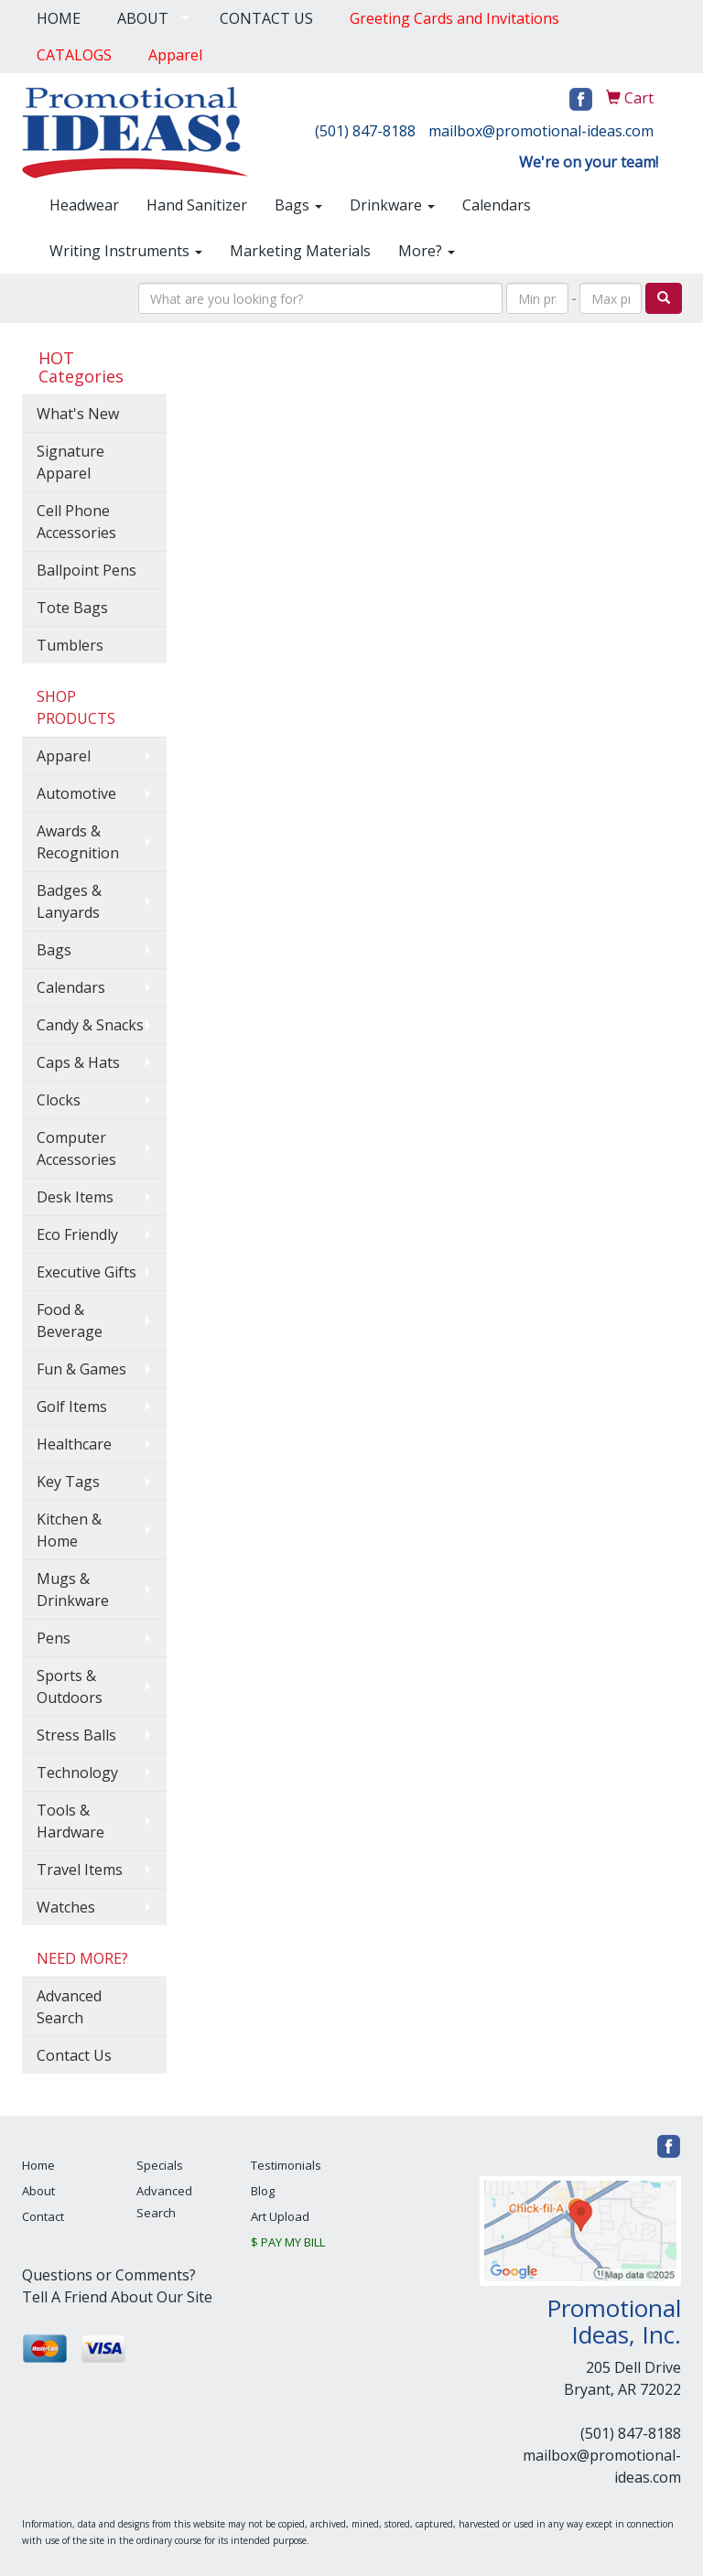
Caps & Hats (78, 1062)
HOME (59, 18)
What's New (78, 414)
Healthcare (74, 1444)
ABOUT (142, 18)
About (38, 2191)
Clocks (59, 1100)
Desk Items (75, 1197)
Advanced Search (69, 2007)
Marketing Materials (300, 251)
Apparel (64, 756)
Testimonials (286, 2165)
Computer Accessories (76, 1148)
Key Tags (68, 1481)
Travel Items (80, 1869)
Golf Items (72, 1406)
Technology (77, 1772)
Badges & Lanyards (69, 901)
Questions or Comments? (109, 2275)
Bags (298, 205)
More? (426, 251)
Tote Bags (72, 608)
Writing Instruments (125, 251)
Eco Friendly (77, 1234)
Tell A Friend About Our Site (117, 2297)
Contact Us (74, 2055)
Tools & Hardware (70, 1821)
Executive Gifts (86, 1272)
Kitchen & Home (69, 1530)
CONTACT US (266, 18)
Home (38, 2165)
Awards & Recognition (78, 842)
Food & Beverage (70, 1320)
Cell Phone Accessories (76, 522)
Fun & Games (81, 1369)
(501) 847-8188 (365, 131)
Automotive (76, 793)
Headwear (84, 205)
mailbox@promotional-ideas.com (541, 131)
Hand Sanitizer (196, 205)
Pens (53, 1638)
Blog (263, 2191)
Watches (66, 1907)
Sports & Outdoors (70, 1686)
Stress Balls (76, 1735)
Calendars (496, 205)
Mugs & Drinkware (73, 1589)
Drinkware (392, 205)
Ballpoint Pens (86, 570)
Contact (43, 2216)
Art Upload (280, 2216)
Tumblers (70, 645)
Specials (159, 2165)
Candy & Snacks (90, 1025)
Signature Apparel (70, 462)
